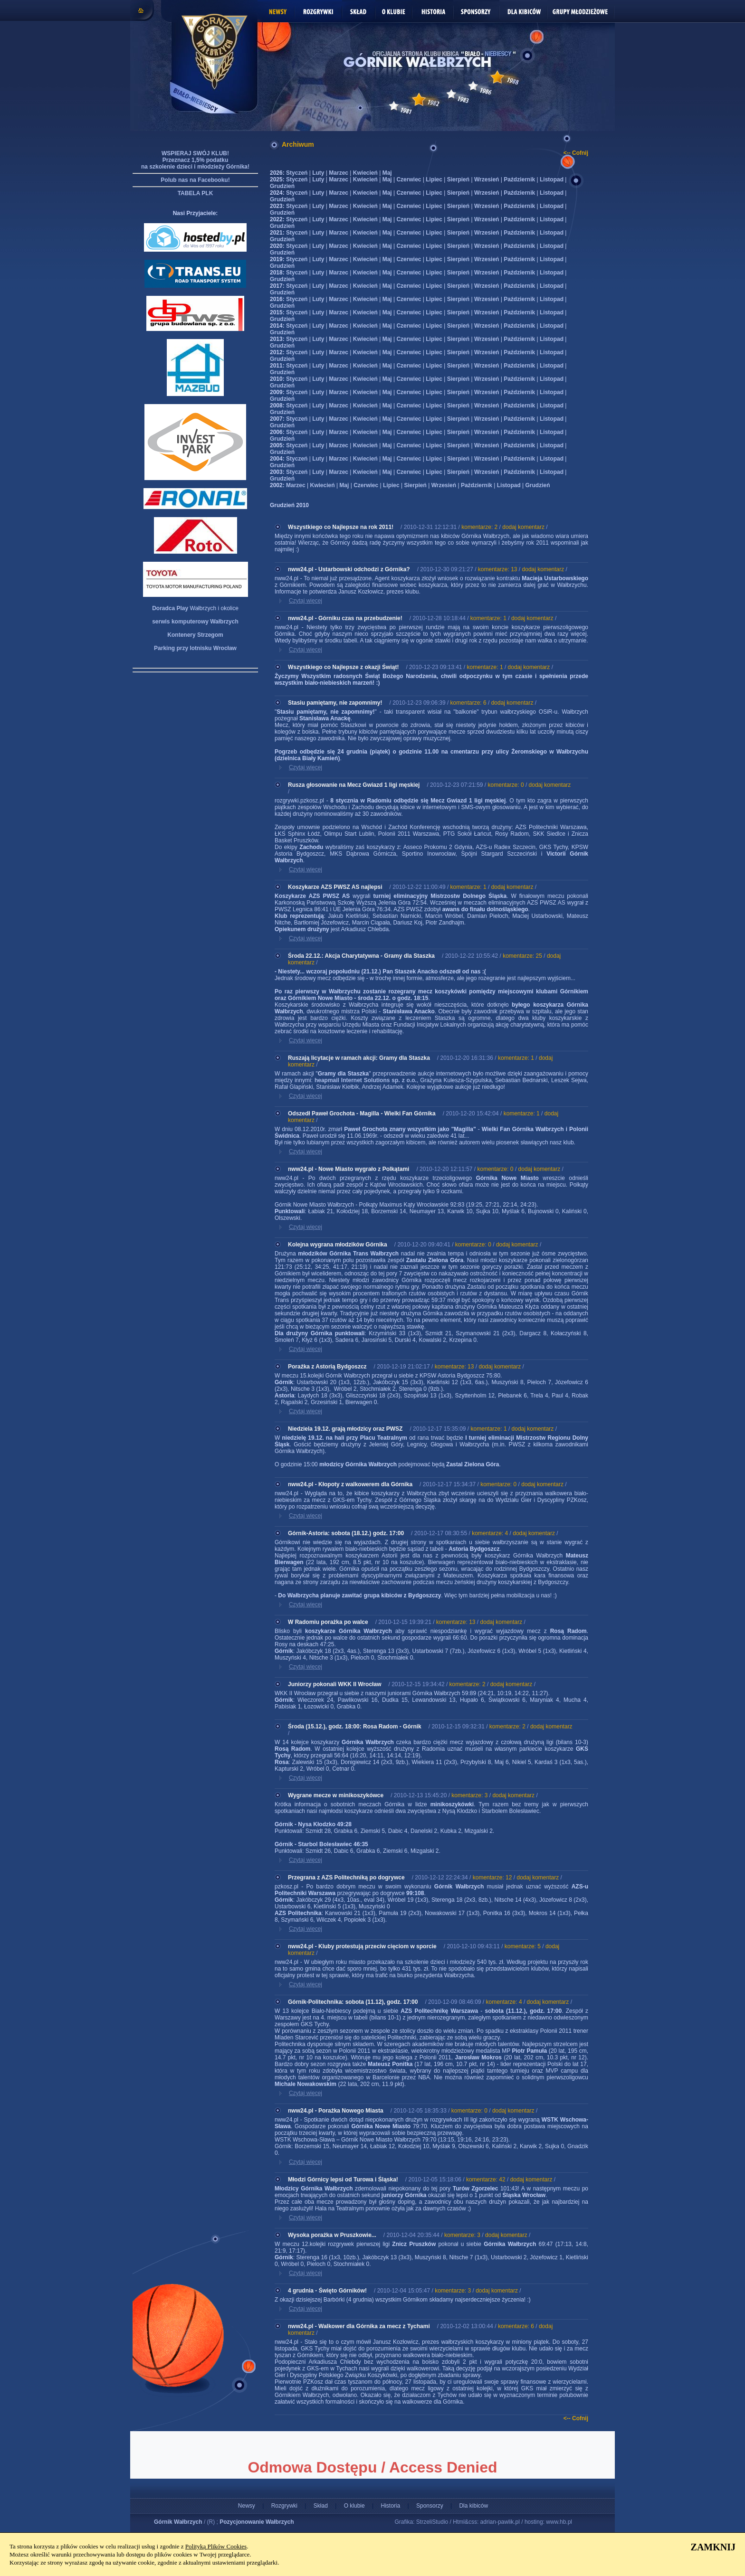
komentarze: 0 (506, 785)
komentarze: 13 (497, 569)
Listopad (552, 179)
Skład (321, 2505)
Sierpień (458, 179)
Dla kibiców (473, 2505)
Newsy (246, 2505)
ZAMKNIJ (713, 2547)
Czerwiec (408, 179)
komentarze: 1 (488, 618)
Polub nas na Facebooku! (195, 180)
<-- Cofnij (576, 153)
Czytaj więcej (305, 600)
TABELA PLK (195, 193)
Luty (318, 173)
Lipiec (434, 179)
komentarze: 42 (486, 2179)
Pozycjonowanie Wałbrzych (257, 2522)
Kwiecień (365, 173)
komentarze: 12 (492, 1877)
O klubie (354, 2505)
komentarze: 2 (479, 527)
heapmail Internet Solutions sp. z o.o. (366, 1080)
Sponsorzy (429, 2505)
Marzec (338, 173)
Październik (519, 179)
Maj (387, 173)
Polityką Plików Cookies (216, 2546)
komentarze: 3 (469, 1795)
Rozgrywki (284, 2505)
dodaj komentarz (523, 527)
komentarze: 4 (490, 1533)
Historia (390, 2505)
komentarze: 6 (468, 702)
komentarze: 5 (523, 1946)
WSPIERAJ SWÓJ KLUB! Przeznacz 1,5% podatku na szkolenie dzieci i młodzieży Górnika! (195, 160)
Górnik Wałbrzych (178, 2522)
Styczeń (296, 173)
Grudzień (282, 186)
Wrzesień (486, 179)
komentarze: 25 (522, 956)
